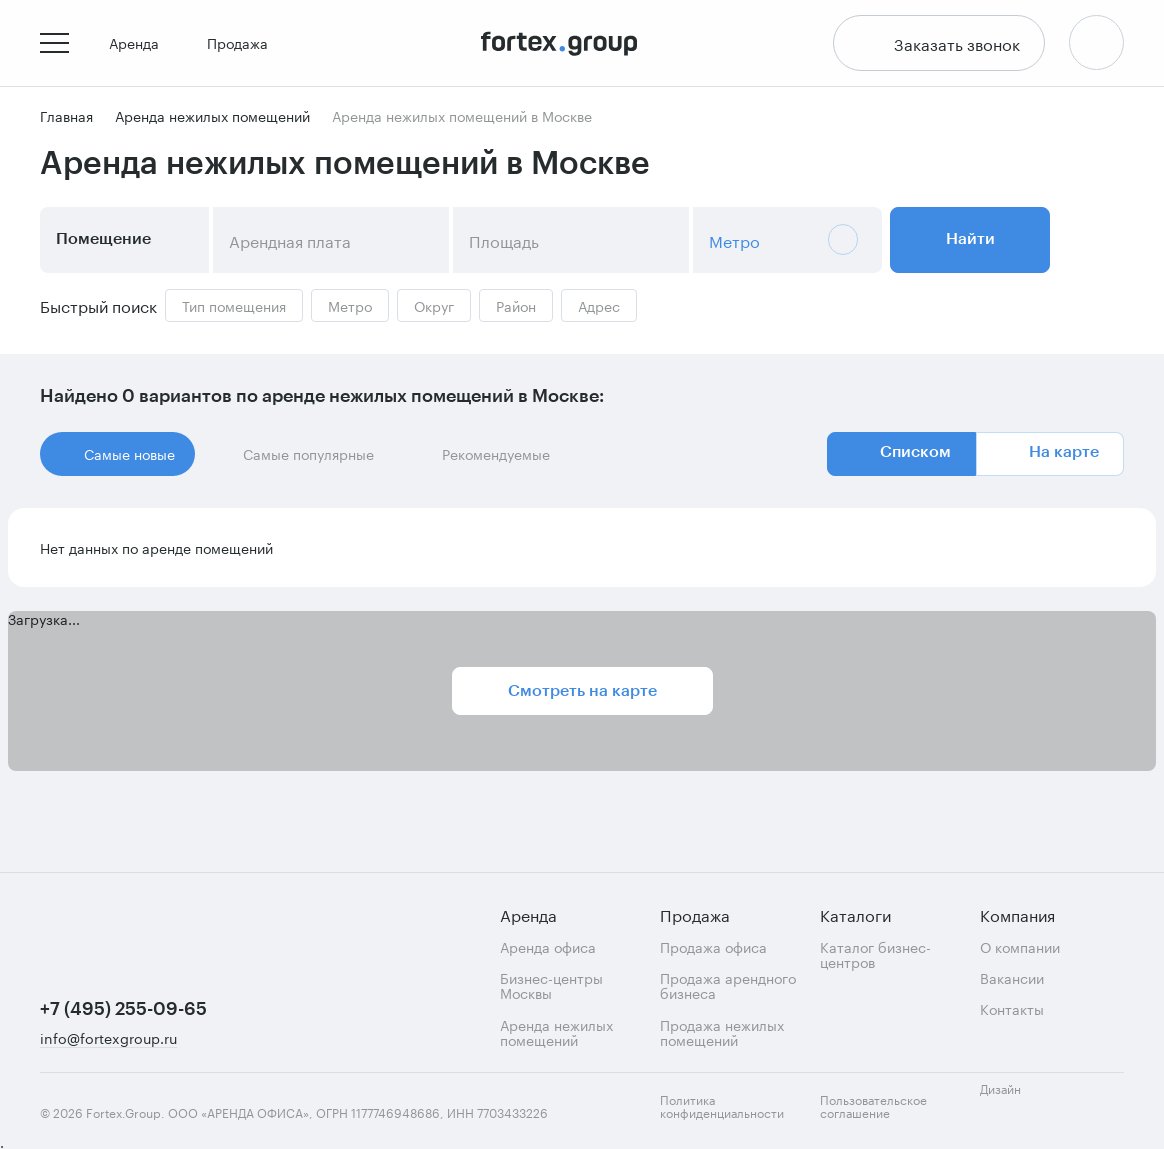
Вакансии (1012, 977)
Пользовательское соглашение (873, 1105)
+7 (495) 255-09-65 (123, 1009)
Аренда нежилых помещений (556, 1032)
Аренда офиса (548, 946)
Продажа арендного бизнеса (728, 985)
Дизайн (1018, 1099)
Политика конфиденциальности (722, 1105)
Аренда (142, 44)
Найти (970, 241)
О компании (1020, 946)
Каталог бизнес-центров (875, 954)
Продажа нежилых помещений (722, 1032)
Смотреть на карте (582, 692)
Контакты (1012, 1008)
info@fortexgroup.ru (108, 1038)
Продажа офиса (713, 946)
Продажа (245, 44)
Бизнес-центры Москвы (551, 985)
